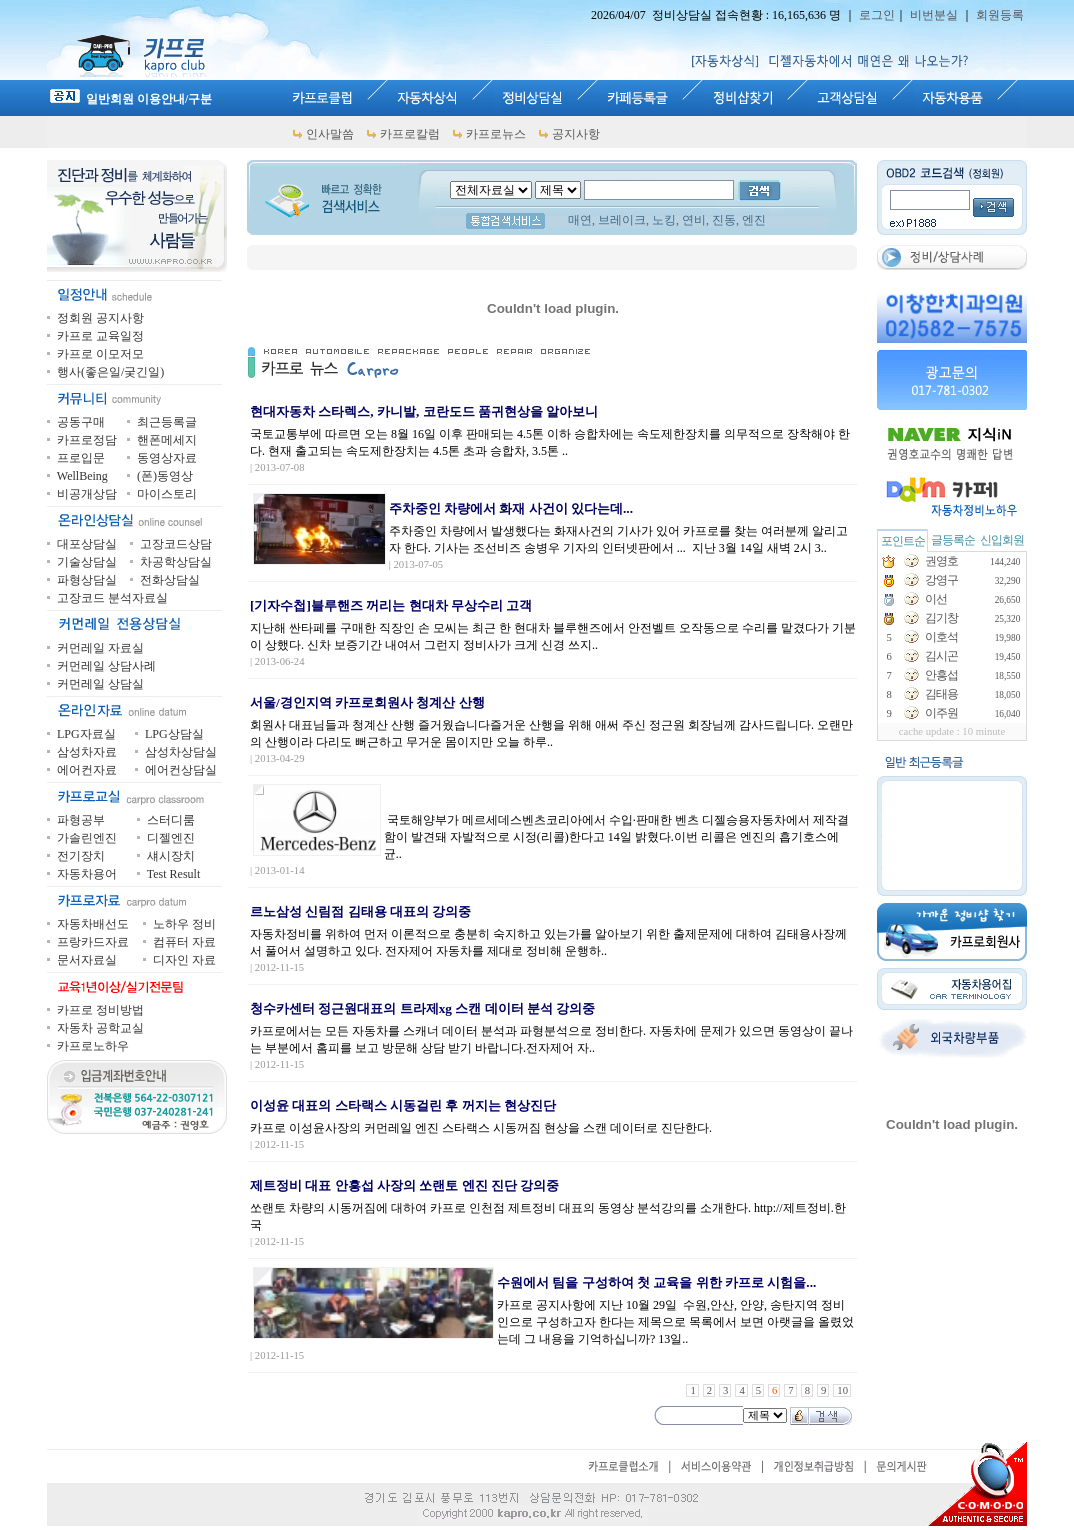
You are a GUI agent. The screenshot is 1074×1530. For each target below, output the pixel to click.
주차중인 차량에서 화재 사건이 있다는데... (511, 508)
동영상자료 (167, 458)
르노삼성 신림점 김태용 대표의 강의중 (360, 911)
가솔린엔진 (87, 838)
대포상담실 (87, 544)
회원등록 (1000, 15)
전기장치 (81, 856)
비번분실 (934, 15)
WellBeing (82, 476)
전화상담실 (170, 580)
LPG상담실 (174, 734)
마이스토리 (167, 494)
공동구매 (81, 422)
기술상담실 (87, 562)
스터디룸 (171, 820)
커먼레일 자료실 (100, 648)
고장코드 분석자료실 (112, 598)
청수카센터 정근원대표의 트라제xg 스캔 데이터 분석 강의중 (422, 1008)
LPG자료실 (86, 734)
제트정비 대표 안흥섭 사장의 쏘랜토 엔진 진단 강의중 (404, 1185)
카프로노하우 (93, 1046)
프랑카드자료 (93, 942)
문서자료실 (87, 960)
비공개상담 (87, 494)
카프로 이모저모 (100, 354)
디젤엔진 (171, 838)
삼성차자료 (87, 752)
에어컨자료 (87, 770)
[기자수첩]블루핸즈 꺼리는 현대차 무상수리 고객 (391, 605)
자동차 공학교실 (100, 1028)
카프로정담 (87, 440)
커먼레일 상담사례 (106, 666)
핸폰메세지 (167, 440)
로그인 (877, 15)
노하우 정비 (184, 924)
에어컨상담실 (181, 770)
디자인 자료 (184, 960)
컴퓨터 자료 (184, 942)
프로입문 (81, 458)
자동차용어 (87, 874)
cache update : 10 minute (952, 731)
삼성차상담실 (181, 752)
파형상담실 (87, 580)
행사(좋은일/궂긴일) (110, 372)
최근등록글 (167, 422)
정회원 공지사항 (100, 318)
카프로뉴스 (496, 134)
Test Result (174, 874)
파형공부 (81, 820)
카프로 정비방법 (100, 1010)
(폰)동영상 (165, 476)
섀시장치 (171, 856)
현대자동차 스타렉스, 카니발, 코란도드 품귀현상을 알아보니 (424, 411)
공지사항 (576, 134)
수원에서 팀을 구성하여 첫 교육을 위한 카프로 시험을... (656, 1282)
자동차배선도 (93, 924)
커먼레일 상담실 (100, 684)
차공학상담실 (176, 562)
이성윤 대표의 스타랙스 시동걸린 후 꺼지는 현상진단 (403, 1105)
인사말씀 (330, 134)
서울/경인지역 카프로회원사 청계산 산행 (367, 702)
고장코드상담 (176, 544)
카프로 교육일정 (100, 336)
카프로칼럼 (410, 134)
